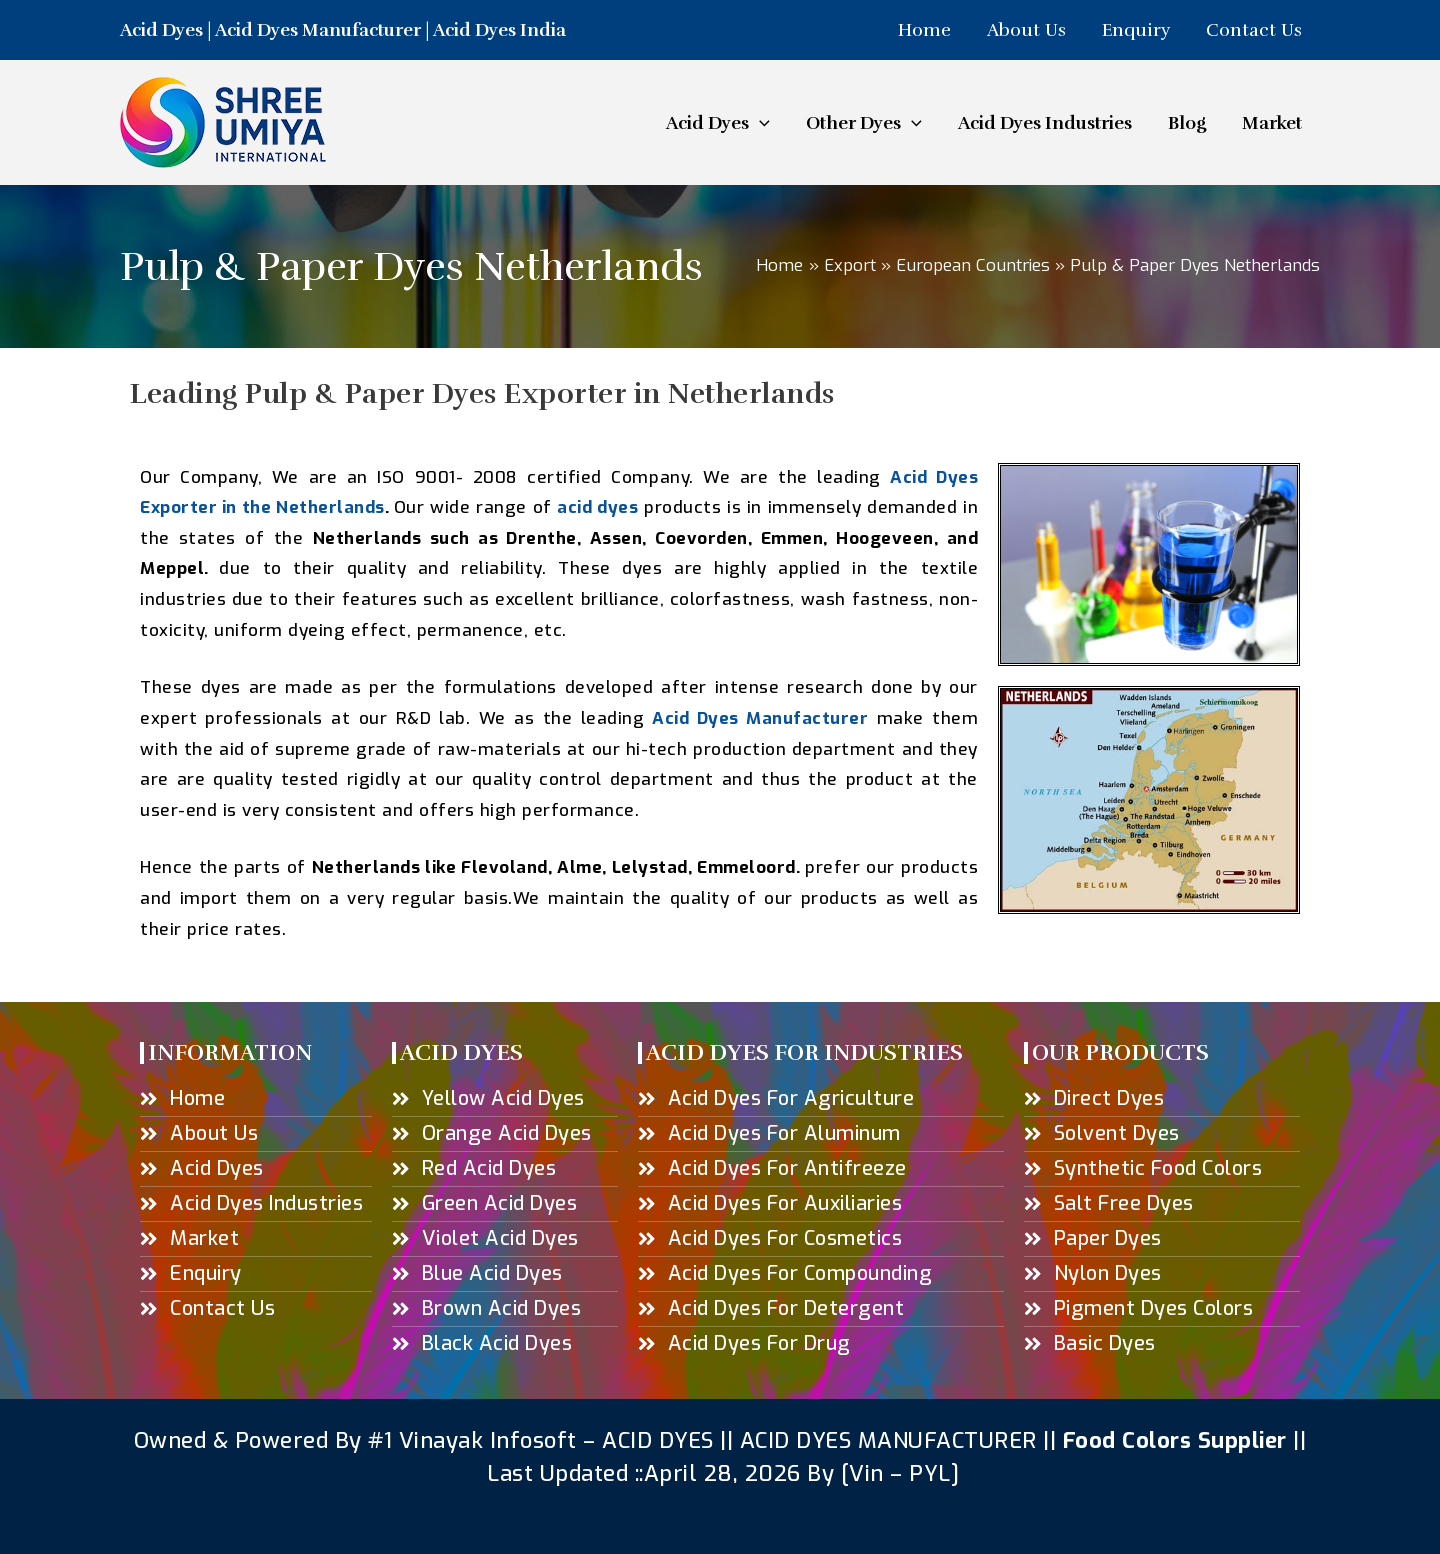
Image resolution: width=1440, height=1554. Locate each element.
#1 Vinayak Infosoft (475, 1440)
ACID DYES (658, 1440)
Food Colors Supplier (1175, 1440)
